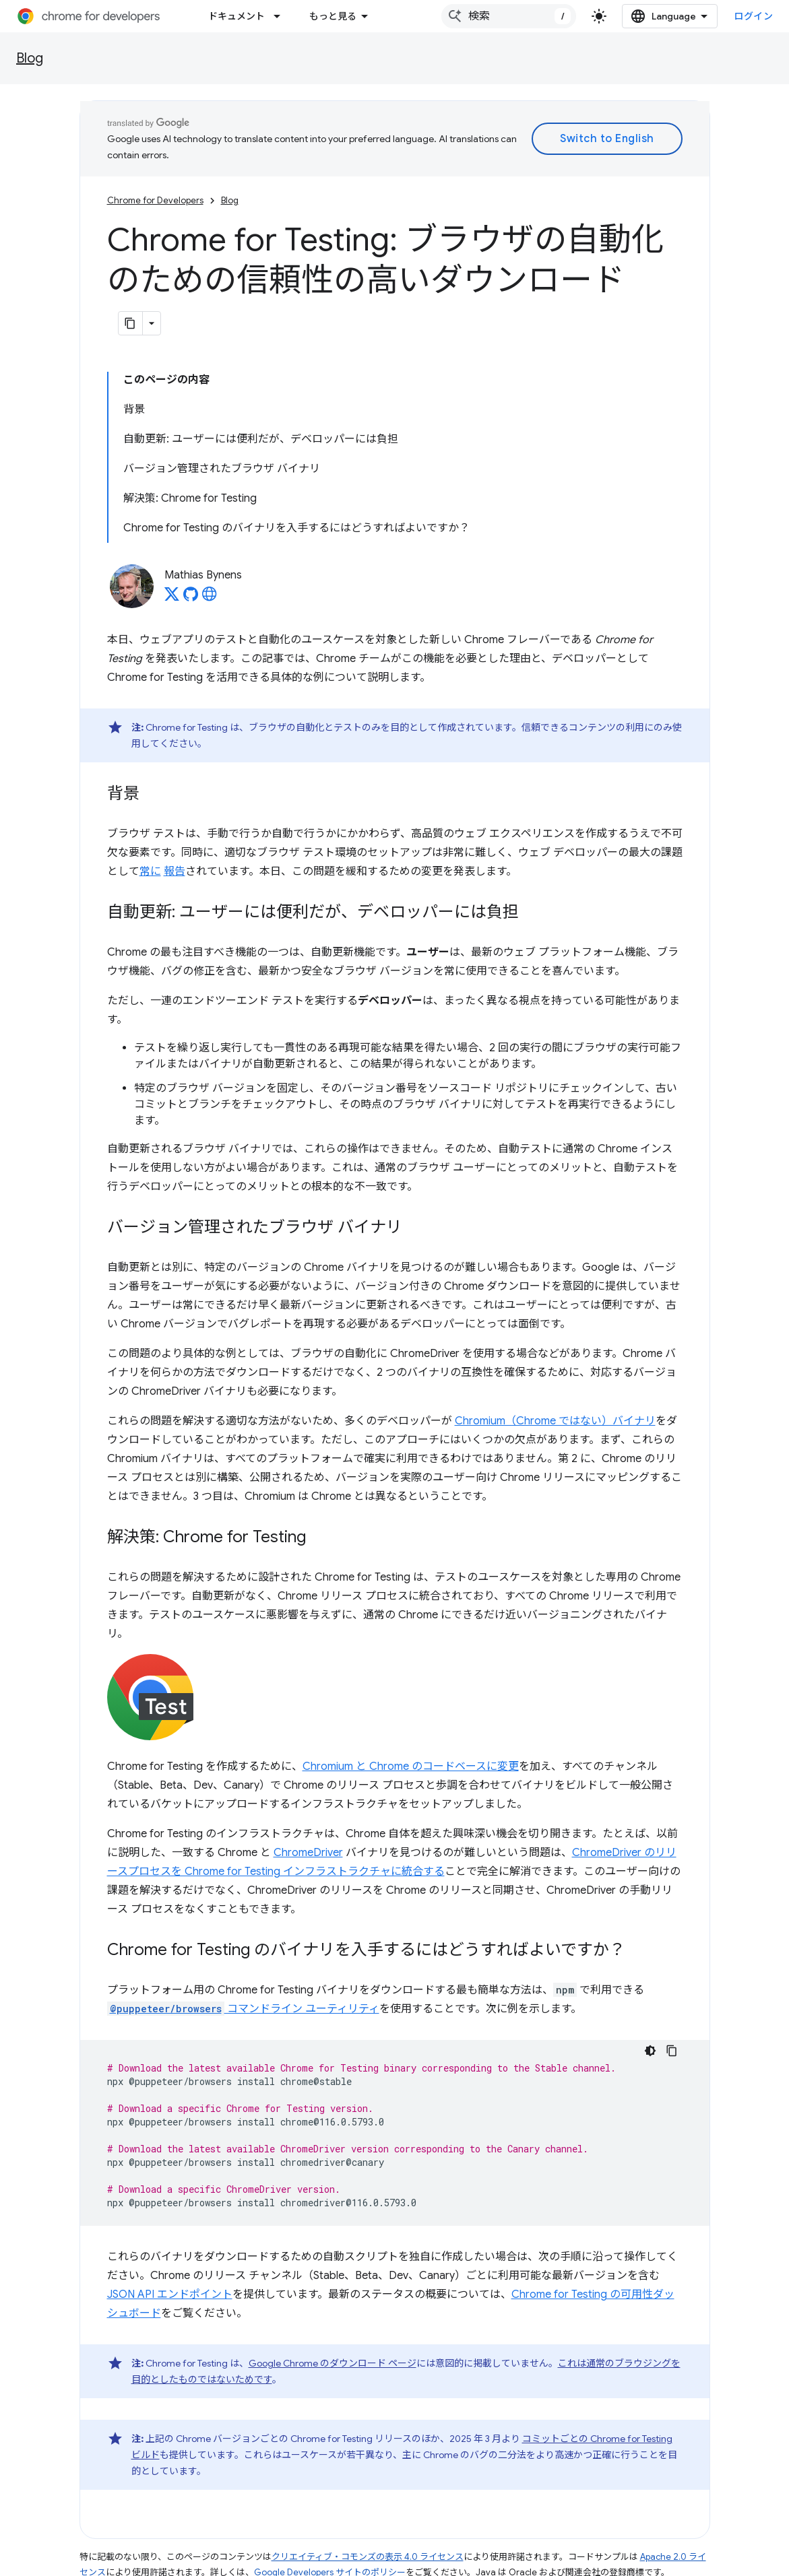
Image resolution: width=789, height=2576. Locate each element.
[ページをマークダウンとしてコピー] (131, 323)
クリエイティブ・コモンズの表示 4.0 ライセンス (368, 2557)
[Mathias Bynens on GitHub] (190, 598)
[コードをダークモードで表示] (650, 2050)
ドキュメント (236, 16)
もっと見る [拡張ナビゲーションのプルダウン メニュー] (332, 16)
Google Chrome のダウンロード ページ (332, 2363)
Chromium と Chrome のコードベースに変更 (411, 1766)
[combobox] (508, 16)
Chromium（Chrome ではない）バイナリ (555, 1421)
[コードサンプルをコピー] (672, 2050)
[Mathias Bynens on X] (171, 598)
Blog (29, 58)
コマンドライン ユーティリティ (243, 2009)
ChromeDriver (308, 1852)
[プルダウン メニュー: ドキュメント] (281, 16)
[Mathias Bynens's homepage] (209, 598)
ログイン (753, 16)
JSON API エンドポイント (169, 2294)
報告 (174, 871)
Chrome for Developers (155, 200)
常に (150, 871)
